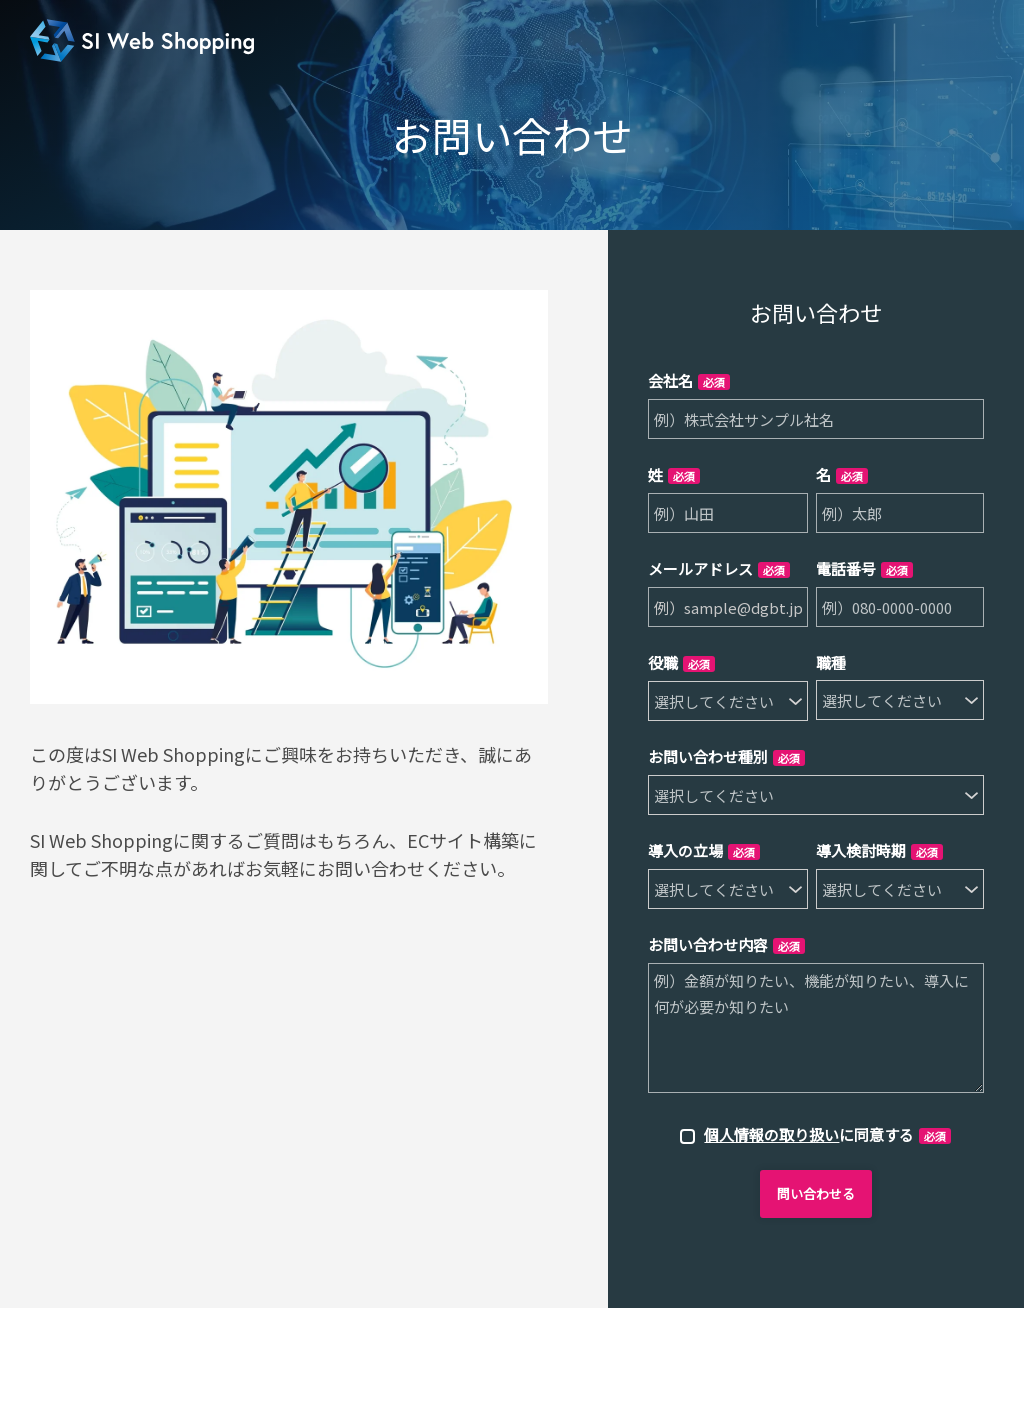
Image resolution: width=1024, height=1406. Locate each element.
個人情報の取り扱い (771, 1134)
